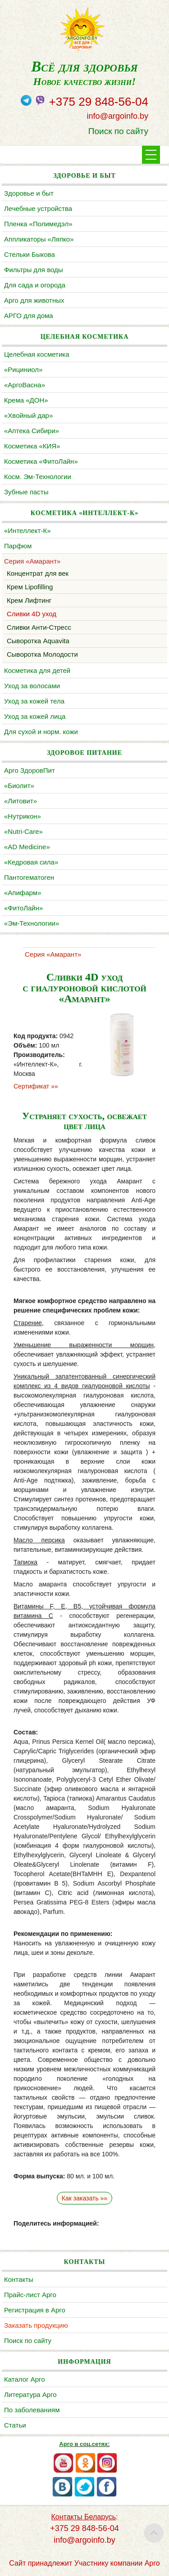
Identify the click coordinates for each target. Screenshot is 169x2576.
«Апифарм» (22, 892)
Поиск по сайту (118, 131)
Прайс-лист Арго (30, 2294)
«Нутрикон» (22, 816)
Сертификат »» (36, 1086)
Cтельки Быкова (29, 254)
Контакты (18, 2279)
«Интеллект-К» (27, 530)
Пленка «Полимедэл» (38, 224)
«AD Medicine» (27, 847)
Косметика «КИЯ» (32, 446)
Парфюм (18, 546)
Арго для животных (34, 300)
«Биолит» (19, 785)
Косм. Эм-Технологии (37, 476)
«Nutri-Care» (23, 831)
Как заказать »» (84, 2198)
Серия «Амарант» (32, 561)
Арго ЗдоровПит (29, 770)
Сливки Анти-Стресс (39, 627)
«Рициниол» (23, 369)
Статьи (15, 2425)
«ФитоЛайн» (23, 908)
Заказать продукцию (36, 2325)
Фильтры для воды (33, 269)
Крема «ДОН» (26, 400)
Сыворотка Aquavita (38, 641)
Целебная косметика (36, 354)
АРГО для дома (28, 315)
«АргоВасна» (24, 385)
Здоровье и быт (29, 193)
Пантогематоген (29, 877)
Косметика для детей (37, 670)
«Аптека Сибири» (31, 431)
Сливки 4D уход (31, 614)
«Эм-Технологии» (31, 923)
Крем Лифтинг (29, 600)
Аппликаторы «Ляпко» (38, 239)
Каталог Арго (24, 2379)
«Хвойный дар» (28, 415)
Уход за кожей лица (34, 716)
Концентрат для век (38, 573)
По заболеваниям (31, 2410)
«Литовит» (20, 801)
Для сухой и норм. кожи (41, 731)
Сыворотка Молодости (42, 654)
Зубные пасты (26, 492)
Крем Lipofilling (30, 587)
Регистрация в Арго (34, 2310)
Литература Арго (30, 2394)
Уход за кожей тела (34, 701)
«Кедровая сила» (31, 862)
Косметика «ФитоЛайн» (41, 461)
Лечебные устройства (38, 208)
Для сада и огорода (34, 285)
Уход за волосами (32, 686)
